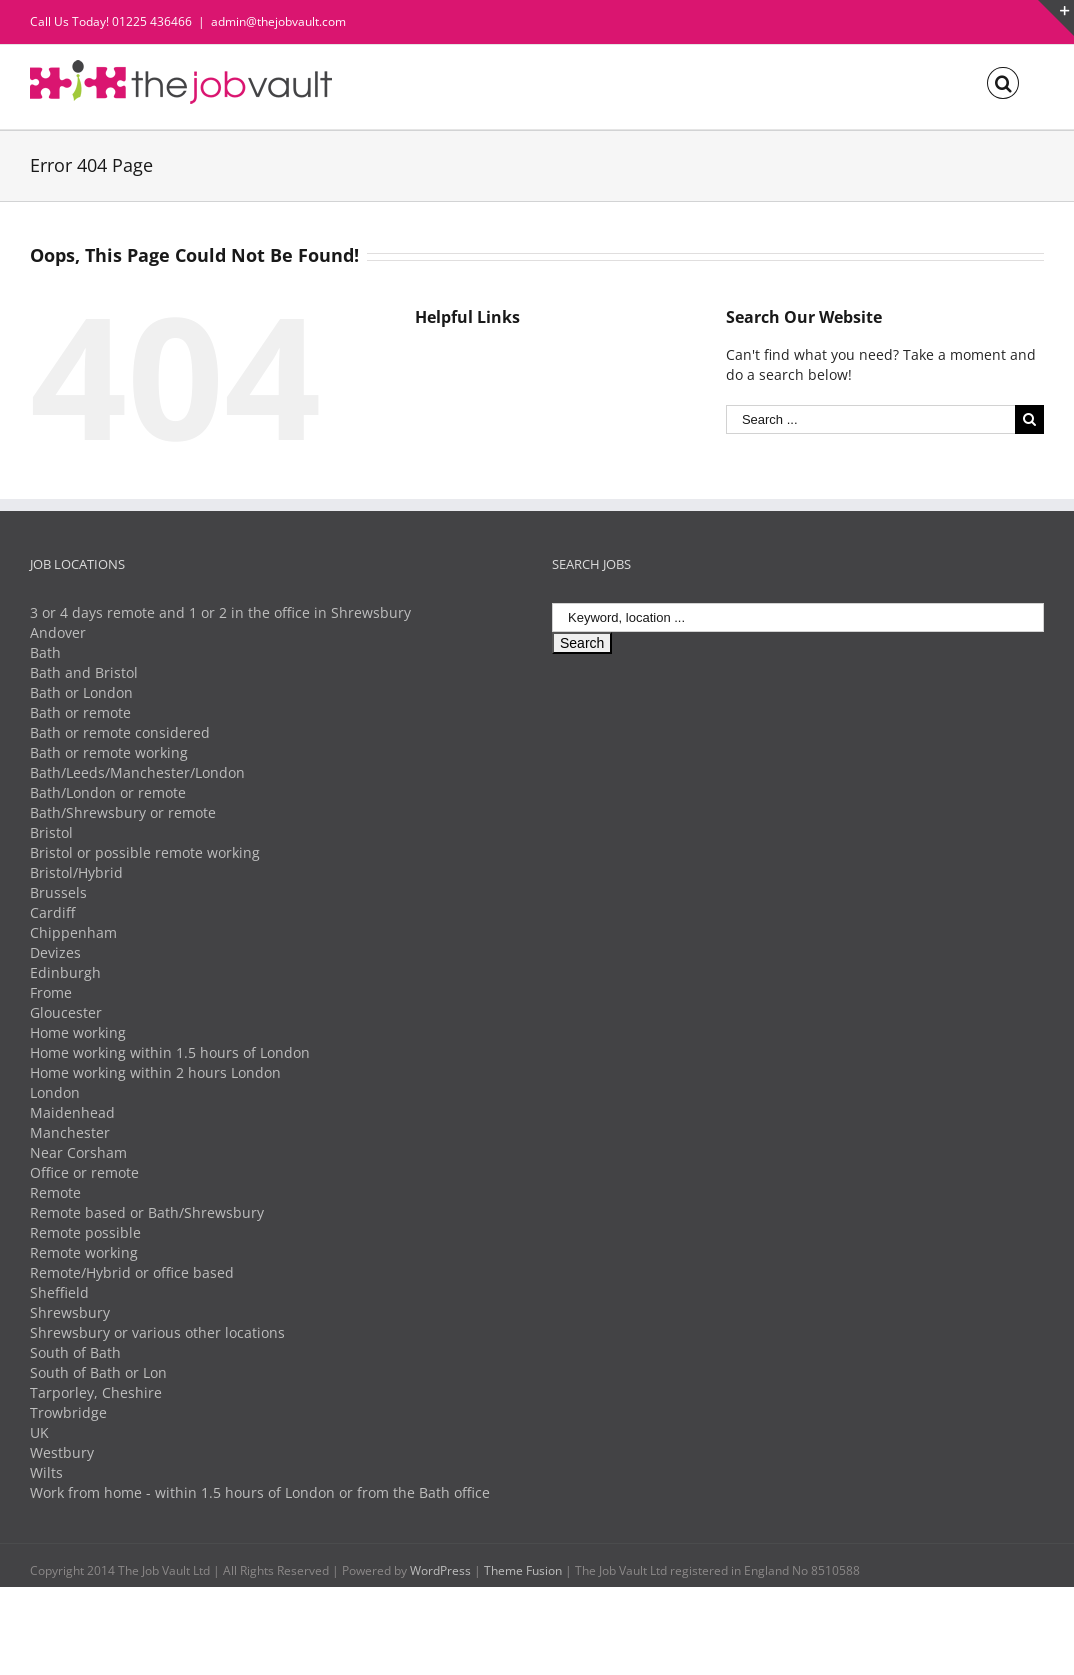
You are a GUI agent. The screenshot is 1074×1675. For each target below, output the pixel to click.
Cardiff (52, 912)
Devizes (55, 952)
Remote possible (85, 1232)
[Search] (1003, 81)
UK (39, 1432)
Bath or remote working (109, 752)
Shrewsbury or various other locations (157, 1332)
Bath (45, 652)
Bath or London (81, 692)
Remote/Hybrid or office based (132, 1272)
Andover (58, 632)
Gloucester (66, 1012)
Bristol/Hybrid (76, 872)
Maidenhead (72, 1112)
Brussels (58, 892)
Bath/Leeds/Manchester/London (137, 772)
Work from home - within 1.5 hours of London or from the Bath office (260, 1492)
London (55, 1092)
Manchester (70, 1132)
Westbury (62, 1452)
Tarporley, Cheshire (96, 1392)
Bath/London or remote (108, 792)
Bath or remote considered (120, 732)
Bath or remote (80, 712)
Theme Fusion (523, 1570)
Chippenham (73, 932)
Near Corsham (78, 1152)
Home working (78, 1032)
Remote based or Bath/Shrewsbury (147, 1212)
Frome (51, 992)
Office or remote (84, 1172)
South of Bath (75, 1352)
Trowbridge (68, 1412)
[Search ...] (870, 419)
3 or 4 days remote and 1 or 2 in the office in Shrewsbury (220, 612)
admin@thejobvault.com (278, 21)
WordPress (440, 1570)
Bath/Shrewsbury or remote (123, 812)
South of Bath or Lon (98, 1372)
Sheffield (59, 1292)
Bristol (51, 832)
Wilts (46, 1472)
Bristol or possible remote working (145, 852)
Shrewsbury (70, 1312)
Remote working (84, 1252)
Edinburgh (65, 972)
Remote (55, 1192)
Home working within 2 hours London (155, 1072)
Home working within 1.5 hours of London (170, 1052)
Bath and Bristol (84, 672)
